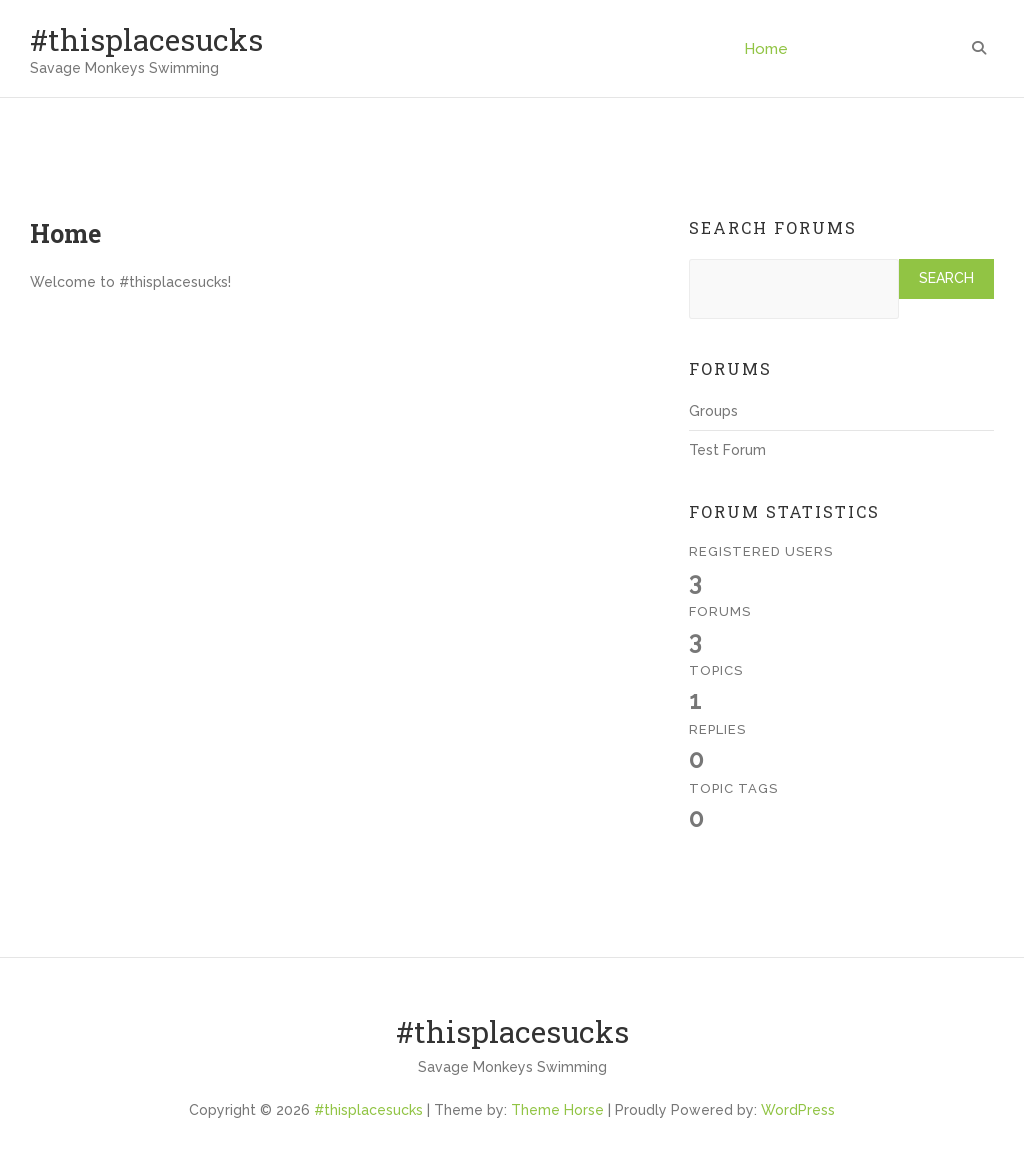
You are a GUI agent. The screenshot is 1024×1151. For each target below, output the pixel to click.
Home (766, 49)
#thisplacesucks (146, 39)
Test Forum (727, 450)
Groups (713, 411)
